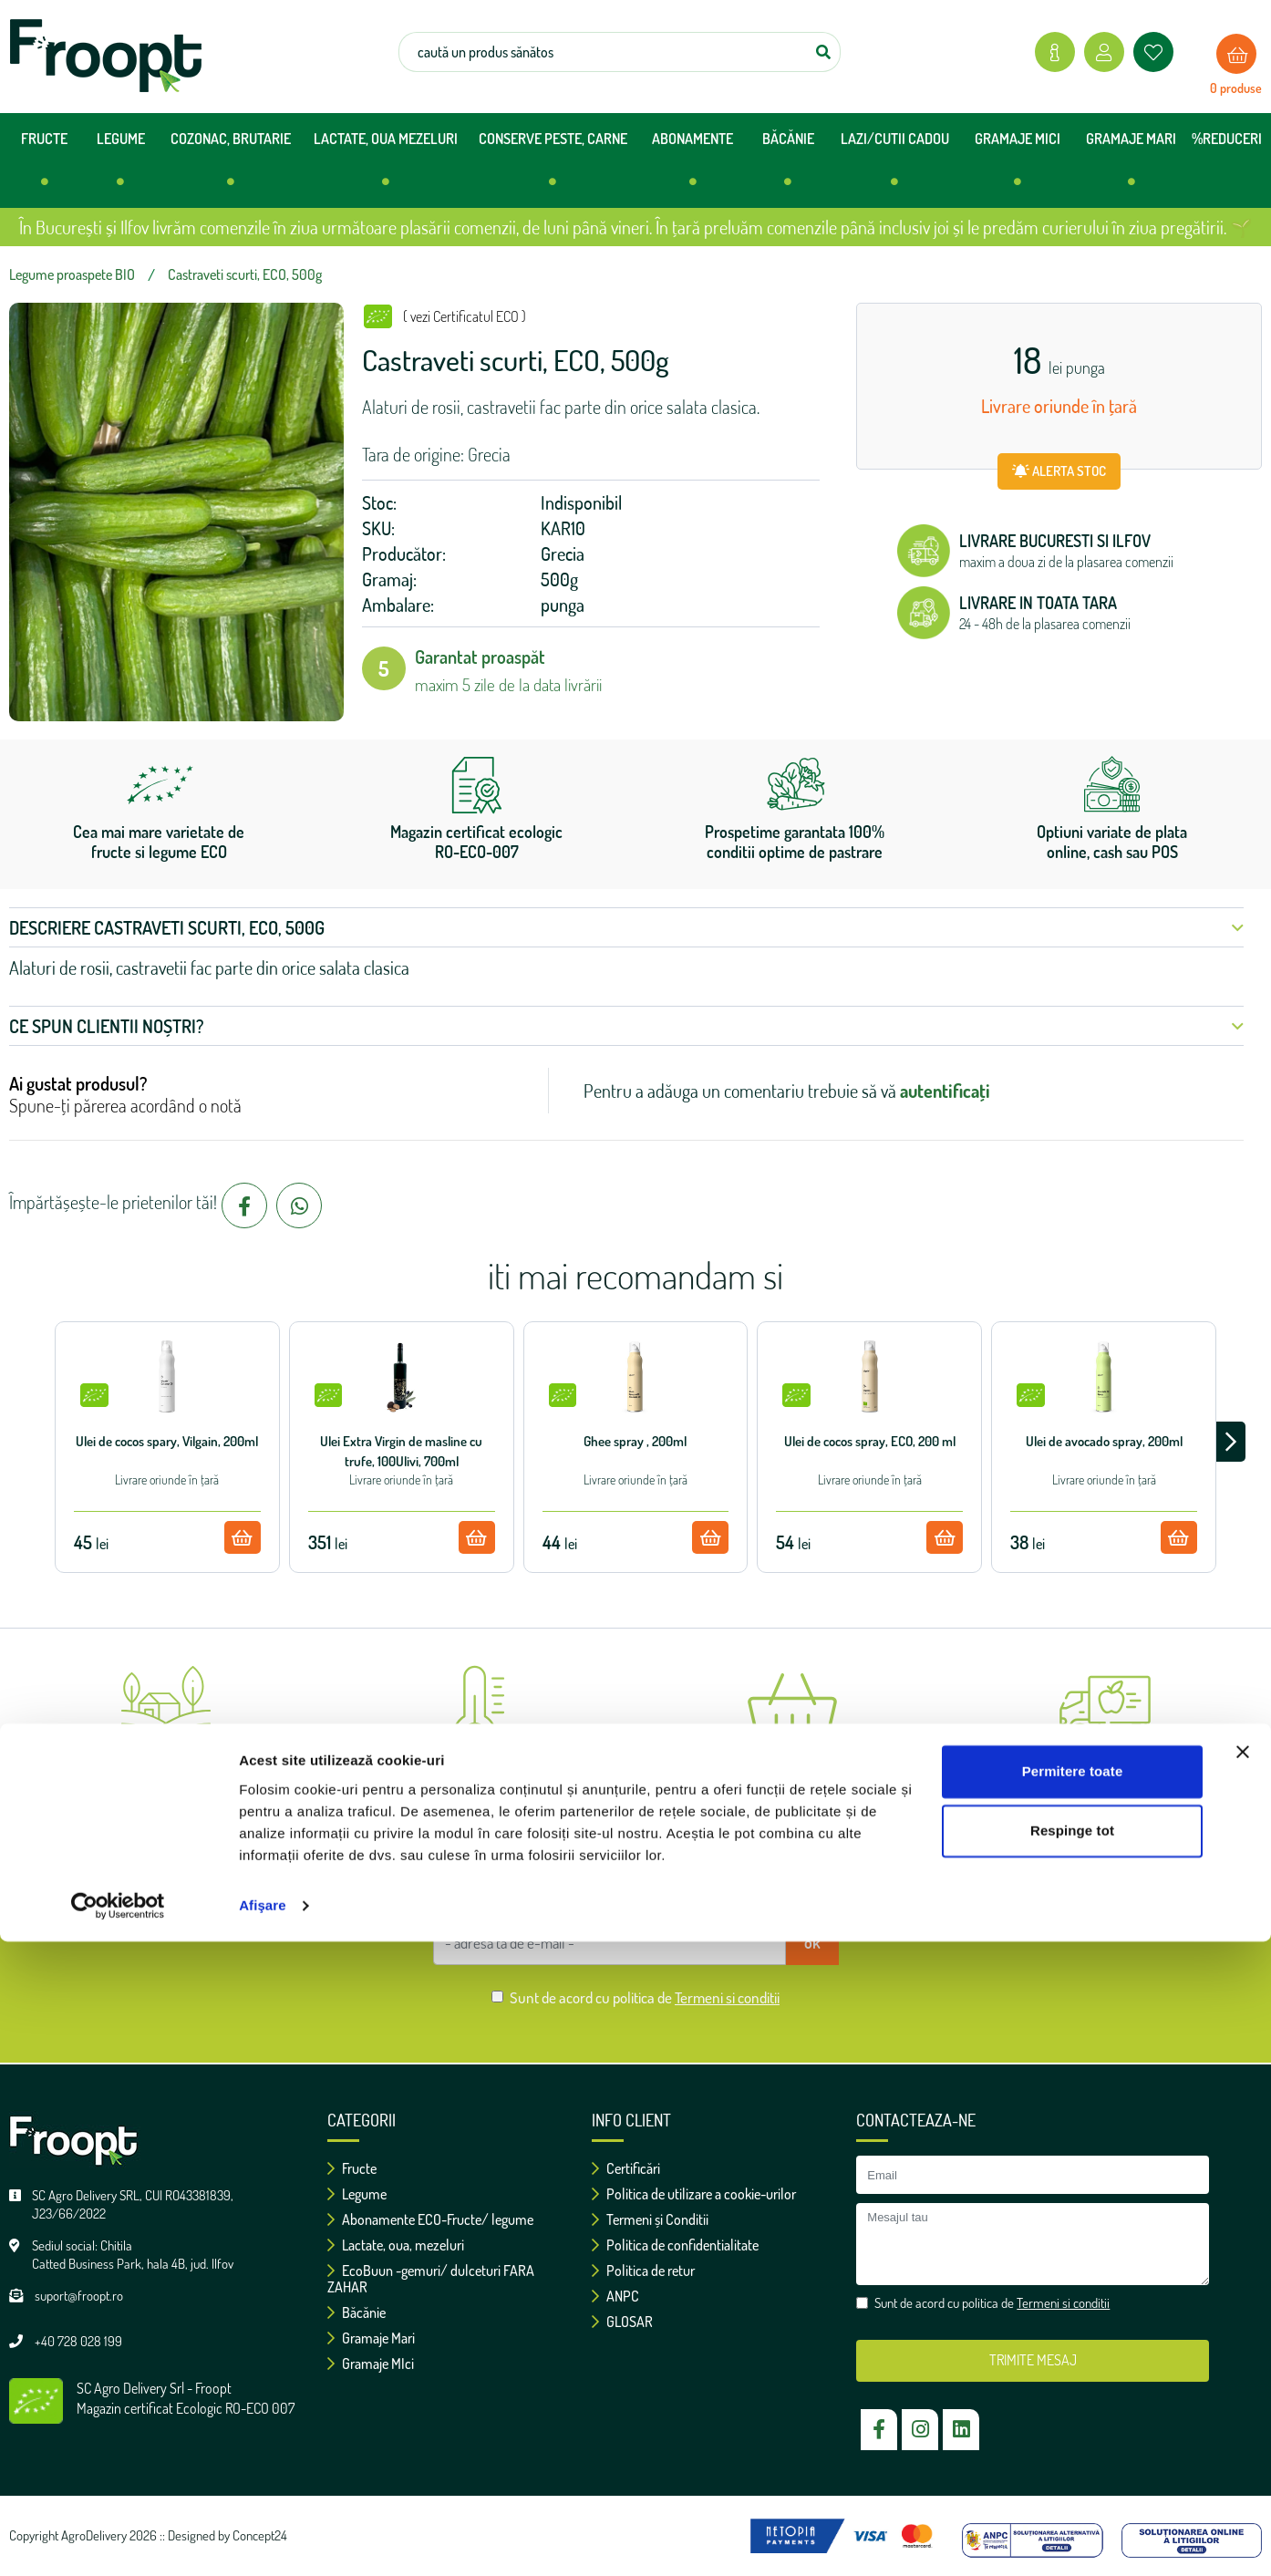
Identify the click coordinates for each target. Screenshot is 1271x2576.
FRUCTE (44, 166)
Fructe (352, 2168)
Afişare (262, 2540)
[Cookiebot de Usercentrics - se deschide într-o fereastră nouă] (118, 2540)
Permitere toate (1072, 2406)
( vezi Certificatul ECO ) (464, 316)
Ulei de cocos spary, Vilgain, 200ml (167, 1441)
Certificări (626, 2168)
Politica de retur (643, 2270)
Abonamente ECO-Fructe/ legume (430, 2219)
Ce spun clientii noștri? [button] (626, 1026)
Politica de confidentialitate (675, 2245)
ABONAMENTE (692, 166)
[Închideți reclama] (1242, 2386)
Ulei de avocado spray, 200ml (1104, 1441)
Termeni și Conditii (650, 2219)
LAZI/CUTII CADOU (895, 166)
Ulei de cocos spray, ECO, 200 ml (870, 1441)
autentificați (945, 1090)
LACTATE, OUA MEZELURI (386, 166)
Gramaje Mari (371, 2338)
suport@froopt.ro (79, 2295)
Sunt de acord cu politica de (645, 1997)
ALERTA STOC (1059, 471)
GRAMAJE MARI (1131, 166)
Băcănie (356, 2312)
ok (812, 1942)
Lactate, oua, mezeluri (395, 2245)
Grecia (562, 553)
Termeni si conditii (727, 1997)
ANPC (615, 2296)
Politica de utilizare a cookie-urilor (694, 2194)
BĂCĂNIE (788, 166)
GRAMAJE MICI (1017, 166)
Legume (357, 2194)
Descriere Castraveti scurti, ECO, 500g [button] (626, 927)
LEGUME (121, 166)
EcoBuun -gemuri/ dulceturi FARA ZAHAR (430, 2278)
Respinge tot (1072, 2465)
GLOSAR (622, 2321)
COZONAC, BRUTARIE (230, 166)
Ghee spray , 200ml (635, 1441)
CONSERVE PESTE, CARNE (553, 166)
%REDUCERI (1227, 138)
